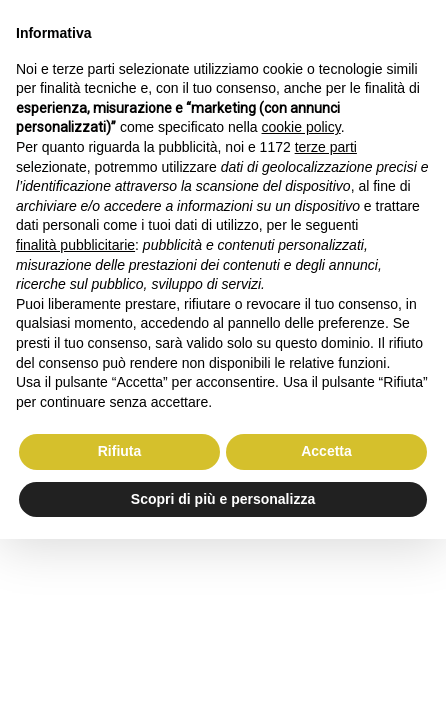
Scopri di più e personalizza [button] (223, 499)
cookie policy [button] (301, 127)
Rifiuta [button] (120, 451)
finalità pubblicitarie (75, 245)
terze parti (326, 147)
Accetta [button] (326, 451)
